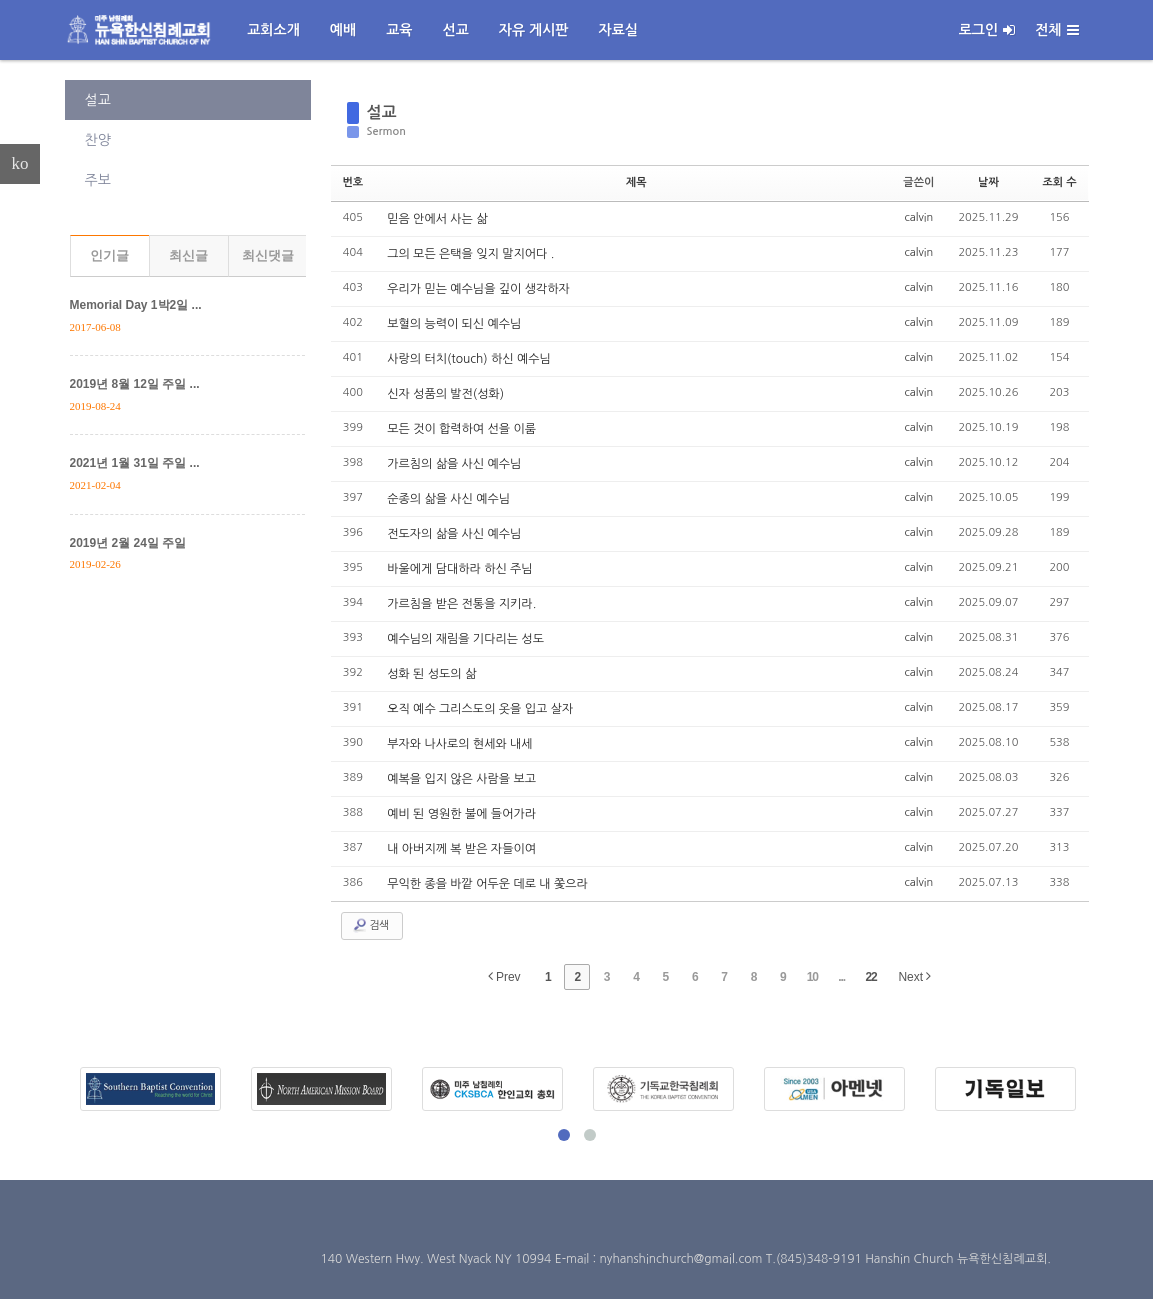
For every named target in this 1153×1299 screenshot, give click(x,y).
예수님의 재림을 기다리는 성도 (465, 639)
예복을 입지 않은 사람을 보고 (461, 779)
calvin (919, 217)
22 (870, 977)
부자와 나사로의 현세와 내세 (459, 744)
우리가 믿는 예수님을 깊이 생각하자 (478, 289)
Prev (504, 976)
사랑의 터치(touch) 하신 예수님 (469, 359)
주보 (98, 180)
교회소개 (273, 30)
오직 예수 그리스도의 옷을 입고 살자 (480, 709)
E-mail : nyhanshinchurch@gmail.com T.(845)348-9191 (710, 1259)
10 (812, 977)
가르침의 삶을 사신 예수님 (454, 464)
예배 (343, 30)
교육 (399, 30)
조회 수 (1059, 182)
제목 (636, 182)
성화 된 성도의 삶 (431, 674)
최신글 (188, 255)
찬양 (98, 140)
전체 (1056, 30)
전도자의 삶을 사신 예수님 (454, 534)
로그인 (987, 30)
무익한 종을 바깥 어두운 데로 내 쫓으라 (487, 884)
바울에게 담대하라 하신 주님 (459, 569)
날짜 (988, 182)
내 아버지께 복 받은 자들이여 (461, 849)
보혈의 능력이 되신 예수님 (454, 324)
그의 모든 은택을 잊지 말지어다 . (470, 254)
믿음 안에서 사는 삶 (437, 219)
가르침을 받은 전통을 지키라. (461, 604)
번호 (353, 182)
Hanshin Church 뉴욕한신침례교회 (956, 1259)
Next (914, 976)
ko (20, 163)
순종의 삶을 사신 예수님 (448, 499)
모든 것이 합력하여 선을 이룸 (461, 429)
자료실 (618, 30)
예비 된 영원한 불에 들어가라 (461, 814)
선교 (455, 30)
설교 (98, 100)
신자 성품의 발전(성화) (445, 394)
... (841, 977)
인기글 (109, 255)
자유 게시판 (534, 30)
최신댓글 (268, 255)
